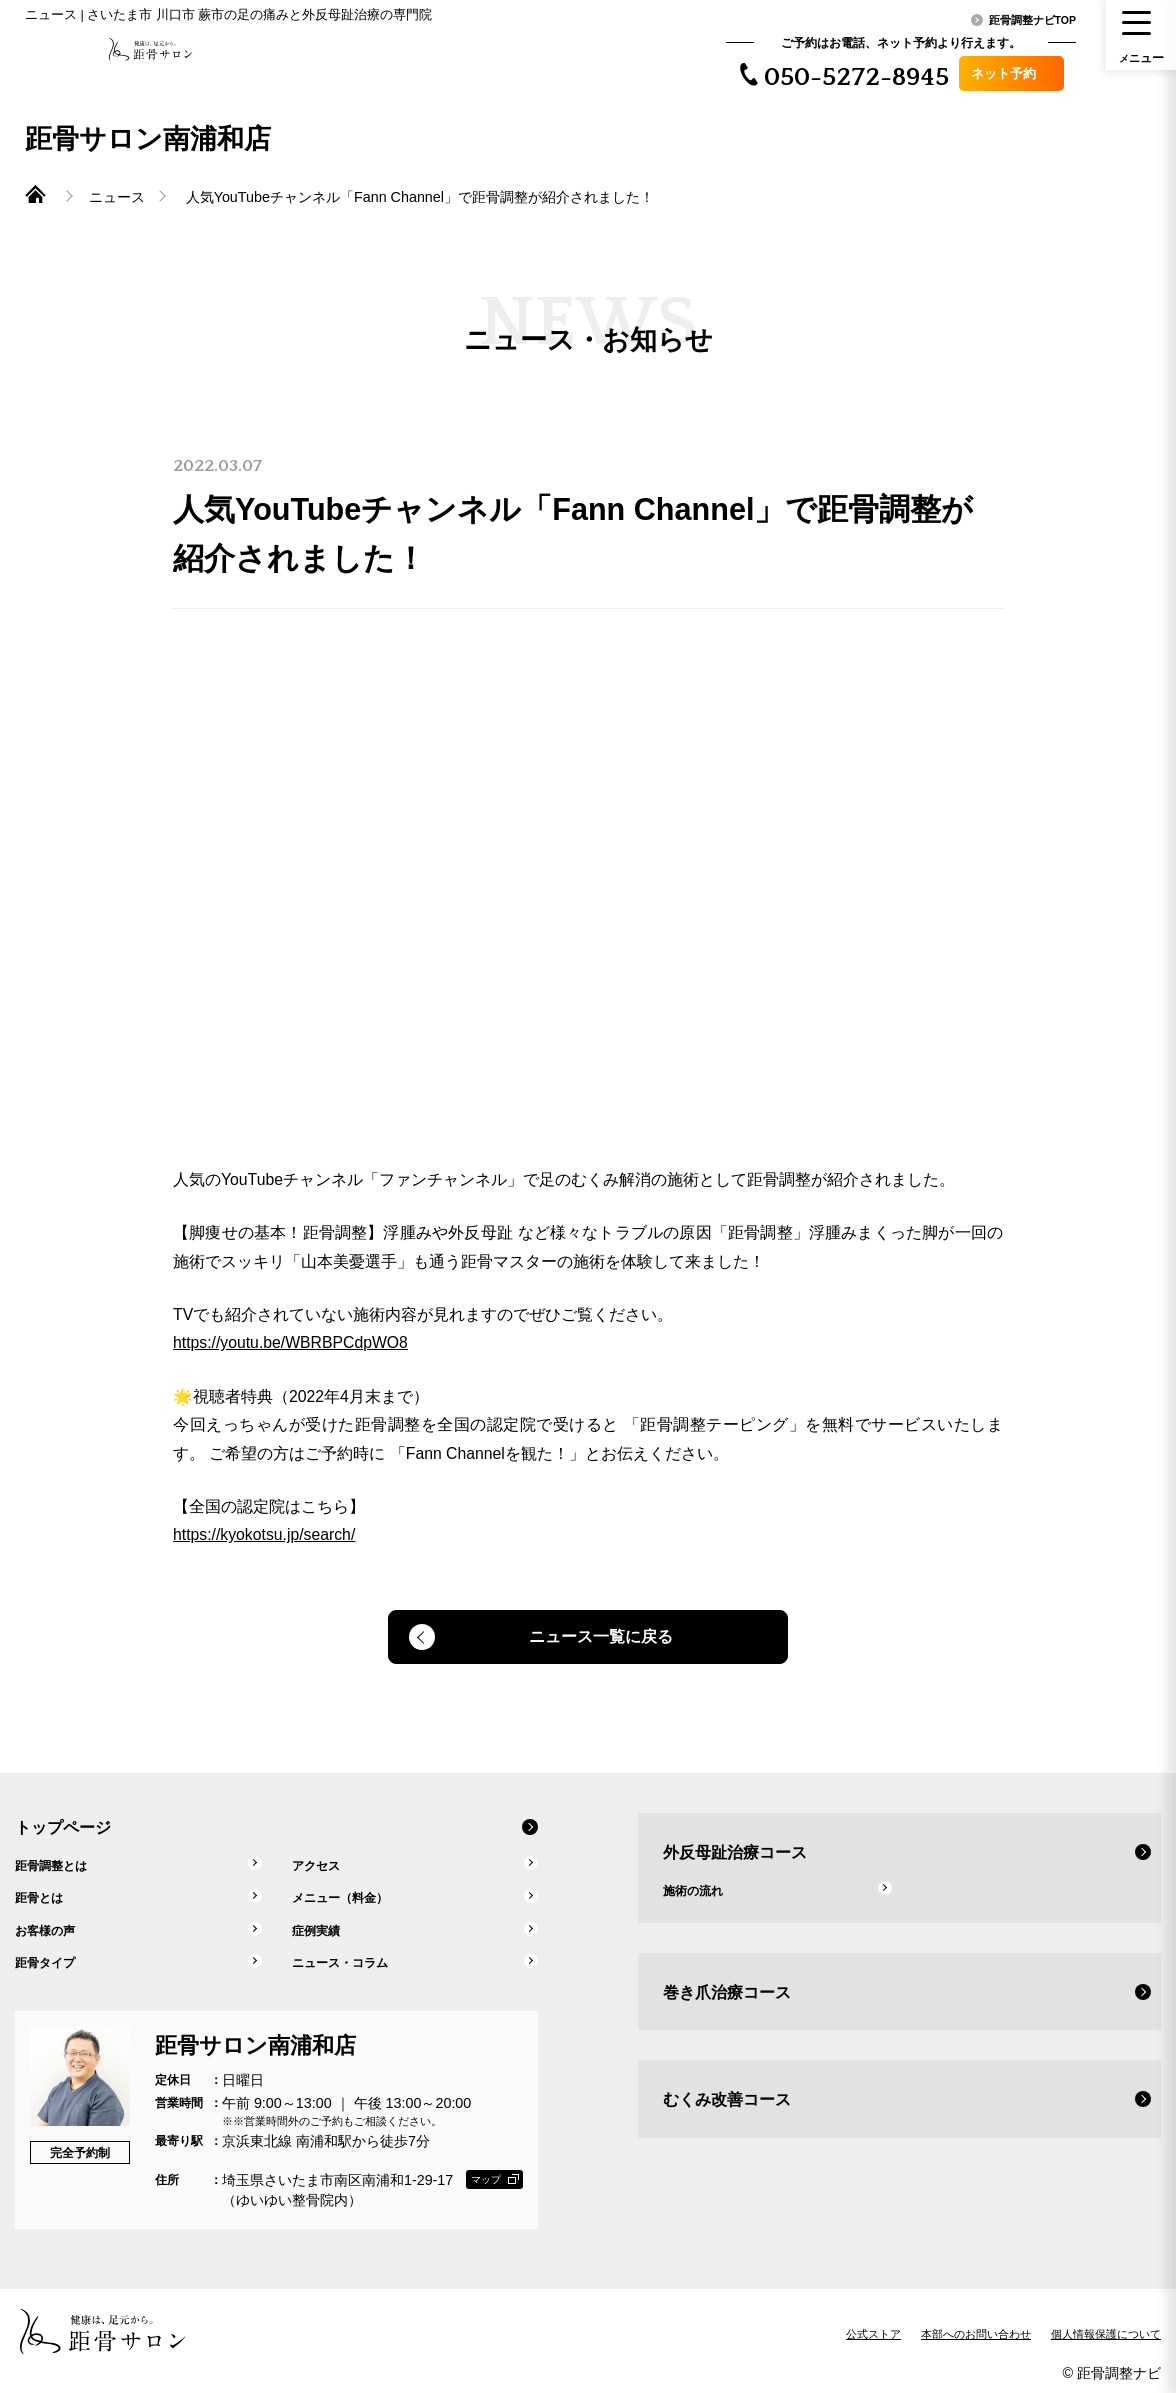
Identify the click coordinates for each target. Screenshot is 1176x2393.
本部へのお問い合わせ (976, 2329)
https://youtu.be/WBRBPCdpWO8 (287, 1338)
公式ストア (873, 2329)
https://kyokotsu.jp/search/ (261, 1526)
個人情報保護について (1106, 2329)
